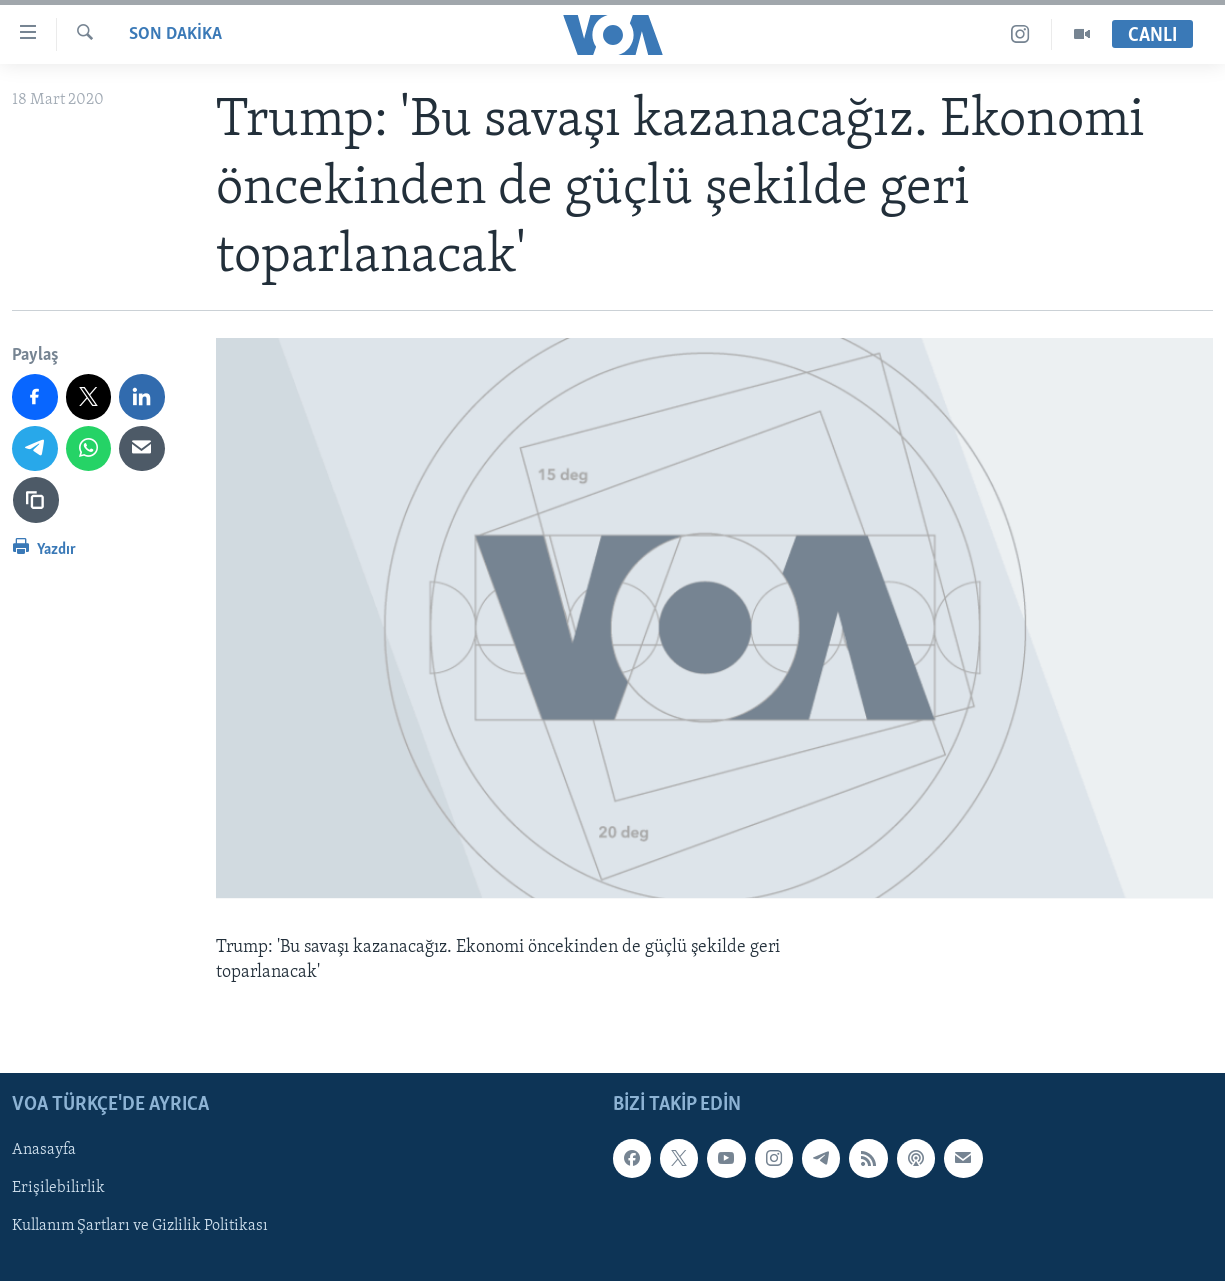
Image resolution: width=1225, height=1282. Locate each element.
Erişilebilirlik (58, 1189)
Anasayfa (44, 1151)
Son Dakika (175, 34)
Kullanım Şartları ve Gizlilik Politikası (140, 1227)
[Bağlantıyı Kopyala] (36, 500)
